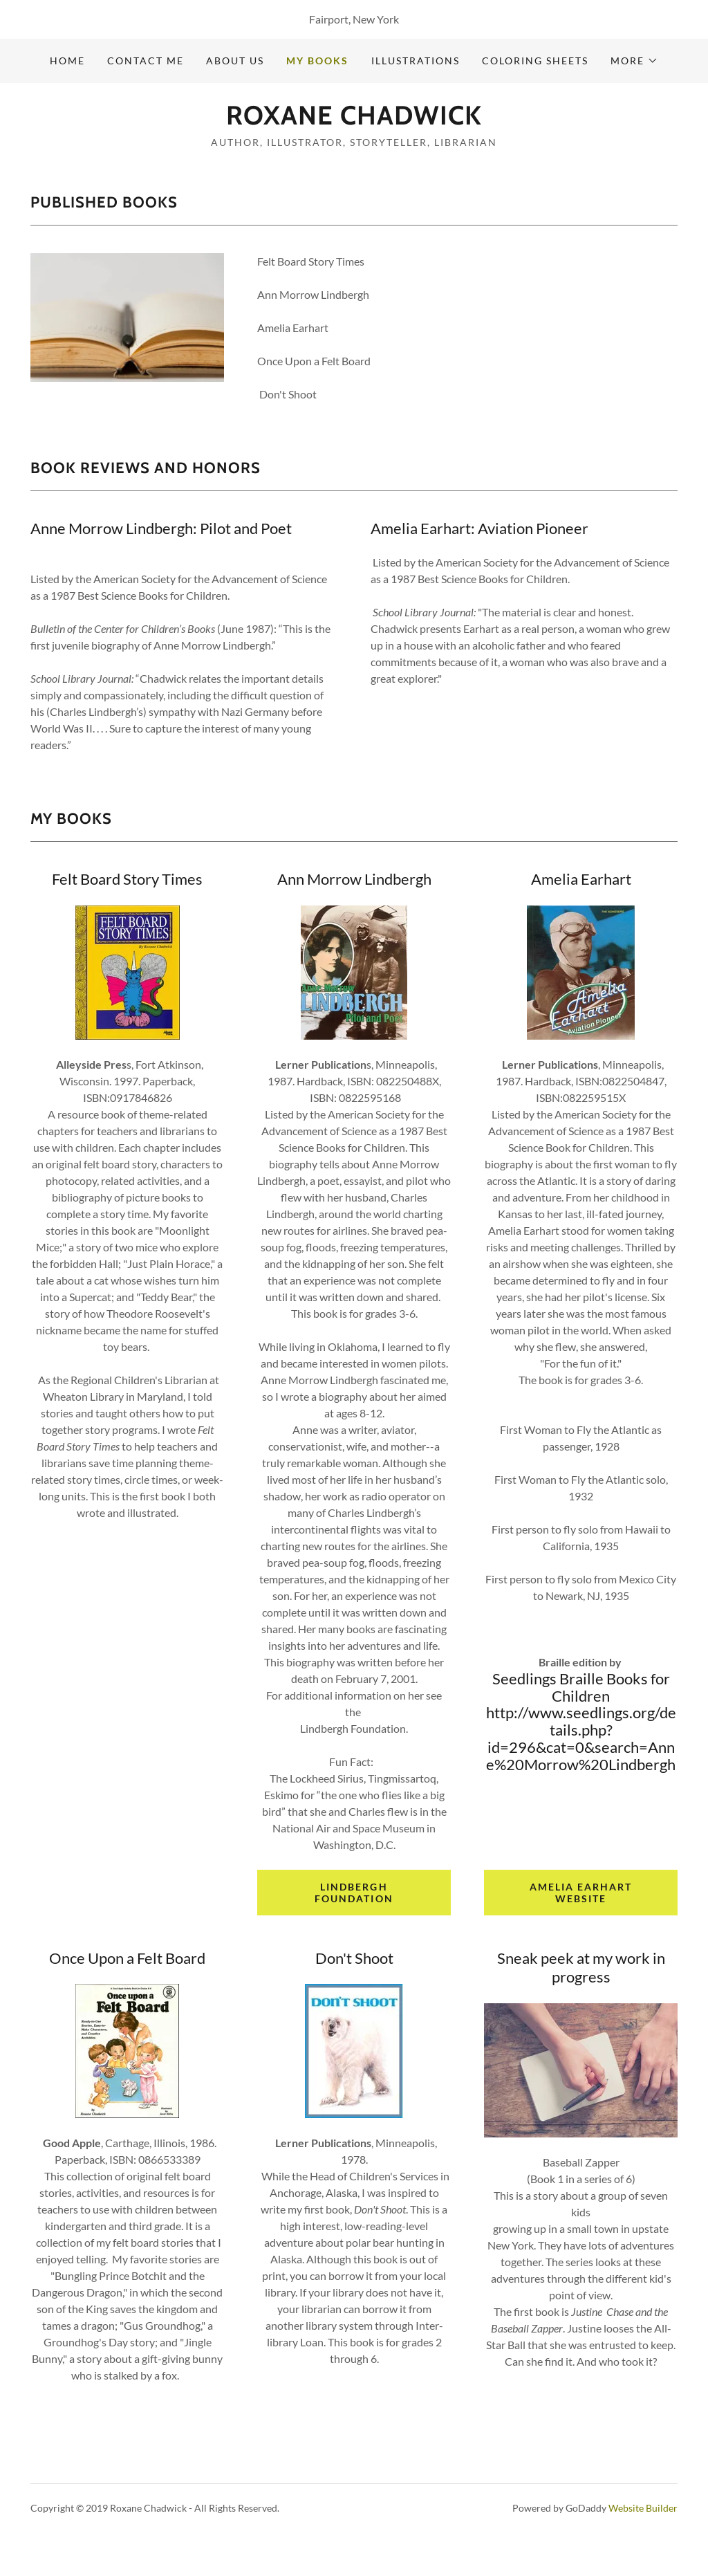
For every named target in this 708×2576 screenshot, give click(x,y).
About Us (235, 60)
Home (67, 60)
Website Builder (643, 2508)
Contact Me (145, 60)
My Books (317, 60)
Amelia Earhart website (581, 1892)
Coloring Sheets (535, 60)
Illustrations (415, 60)
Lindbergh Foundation (354, 1892)
